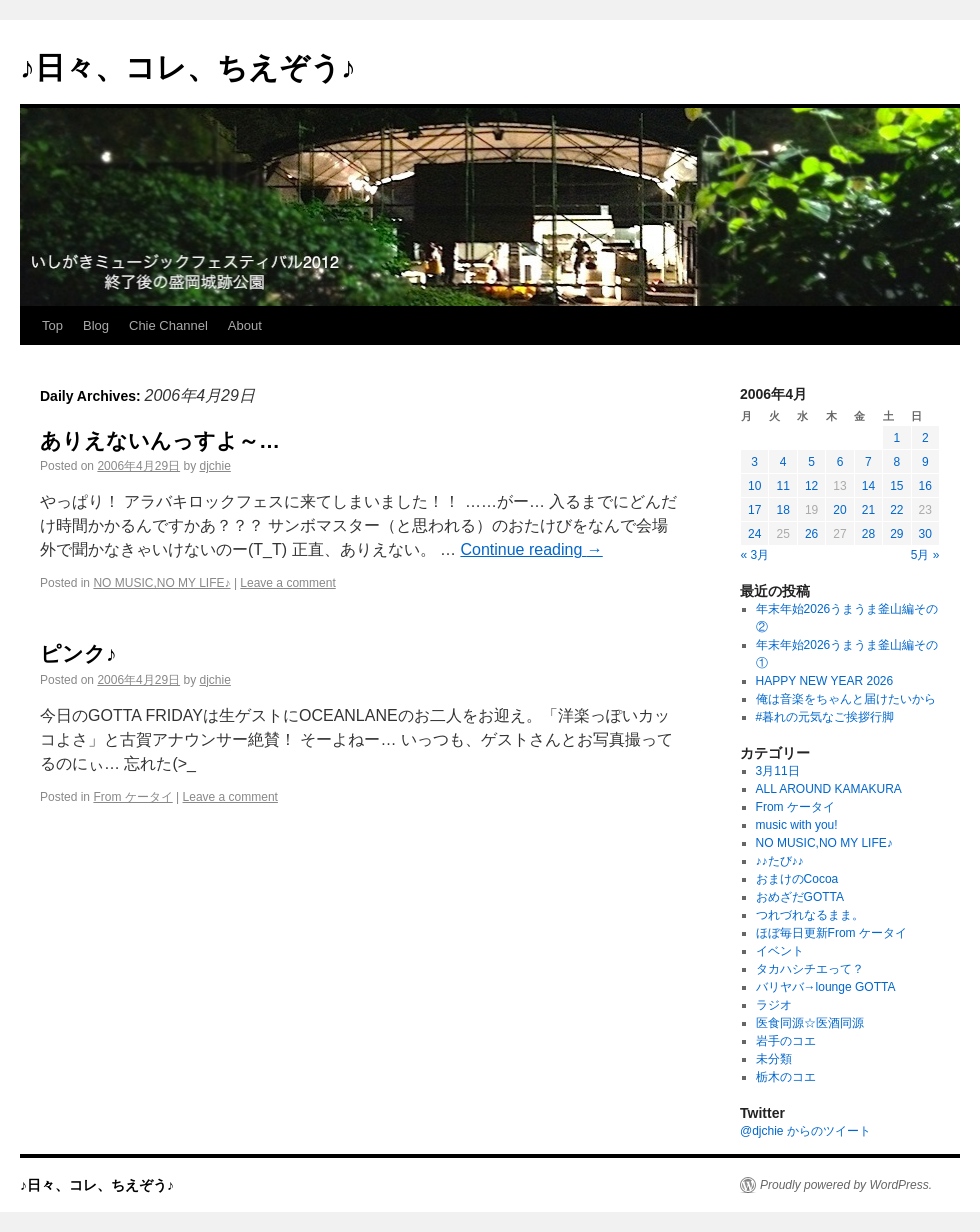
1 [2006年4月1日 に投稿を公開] (896, 438)
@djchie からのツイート (805, 1131)
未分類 (774, 1059)
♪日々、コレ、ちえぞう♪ (188, 67)
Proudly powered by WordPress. (846, 1185)
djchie (214, 466)
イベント (780, 951)
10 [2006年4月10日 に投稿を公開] (754, 486)
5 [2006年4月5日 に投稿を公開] (811, 462)
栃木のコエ (786, 1077)
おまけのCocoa (797, 879)
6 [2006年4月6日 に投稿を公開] (840, 462)
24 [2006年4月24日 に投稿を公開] (754, 534)
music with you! (797, 825)
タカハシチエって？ (810, 969)
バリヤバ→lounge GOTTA (826, 987)
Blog (96, 325)
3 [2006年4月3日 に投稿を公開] (754, 462)
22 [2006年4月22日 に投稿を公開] (896, 510)
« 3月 (755, 555)
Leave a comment (287, 583)
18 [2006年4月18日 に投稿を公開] (782, 510)
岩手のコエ (786, 1041)
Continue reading (531, 549)
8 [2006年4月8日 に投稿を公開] (896, 462)
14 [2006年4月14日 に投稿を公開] (868, 486)
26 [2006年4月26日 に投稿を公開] (811, 534)
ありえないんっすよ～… (160, 440)
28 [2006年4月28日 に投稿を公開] (868, 534)
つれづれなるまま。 (810, 915)
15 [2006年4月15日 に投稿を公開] (896, 486)
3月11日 (778, 771)
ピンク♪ (78, 653)
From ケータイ (132, 797)
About (245, 325)
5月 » (925, 555)
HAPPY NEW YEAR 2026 (825, 681)
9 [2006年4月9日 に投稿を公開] (925, 462)
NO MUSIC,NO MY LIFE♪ (161, 583)
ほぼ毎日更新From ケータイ (831, 933)
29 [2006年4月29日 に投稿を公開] (896, 534)
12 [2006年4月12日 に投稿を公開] (811, 486)
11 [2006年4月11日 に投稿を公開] (782, 486)
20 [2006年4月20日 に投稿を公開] (839, 510)
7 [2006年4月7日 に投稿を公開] (868, 462)
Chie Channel (168, 325)
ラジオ (774, 1005)
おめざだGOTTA (800, 897)
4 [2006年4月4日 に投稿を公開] (783, 462)
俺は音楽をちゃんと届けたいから (846, 699)
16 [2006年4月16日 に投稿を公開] (925, 486)
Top (52, 325)
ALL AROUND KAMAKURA (829, 789)
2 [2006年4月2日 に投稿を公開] (925, 438)
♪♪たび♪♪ (780, 861)
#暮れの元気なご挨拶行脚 (825, 717)
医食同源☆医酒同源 (810, 1023)
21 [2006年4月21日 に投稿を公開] (868, 510)
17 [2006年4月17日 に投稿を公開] (754, 510)
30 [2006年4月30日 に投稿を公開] (925, 534)
